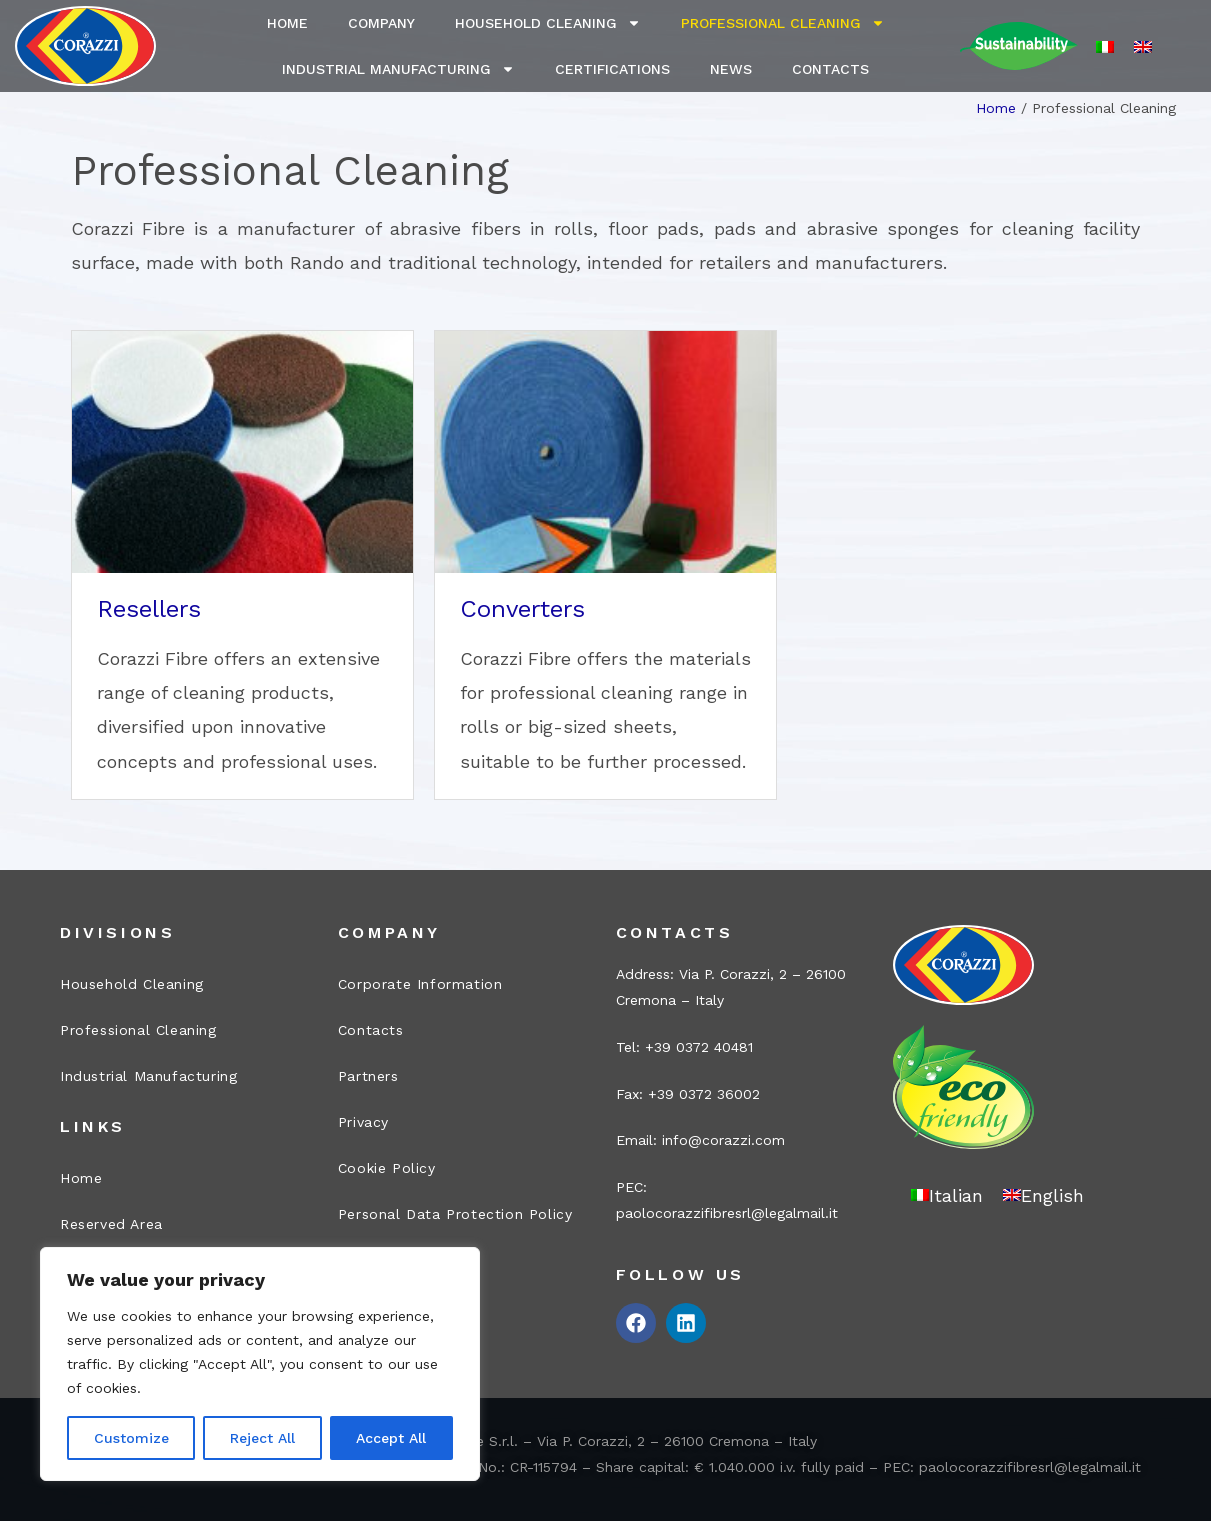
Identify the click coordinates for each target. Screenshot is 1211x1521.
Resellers (149, 609)
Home (287, 23)
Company (381, 23)
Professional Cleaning (783, 23)
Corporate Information (420, 984)
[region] (260, 1364)
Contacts (830, 69)
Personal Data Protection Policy (455, 1214)
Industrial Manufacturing (398, 69)
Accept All (391, 1438)
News (731, 69)
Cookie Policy (387, 1168)
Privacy (363, 1122)
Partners (368, 1076)
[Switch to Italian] (1105, 46)
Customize (131, 1438)
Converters (522, 609)
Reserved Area (111, 1224)
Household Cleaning (548, 23)
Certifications (612, 69)
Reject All (262, 1438)
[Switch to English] (1143, 46)
